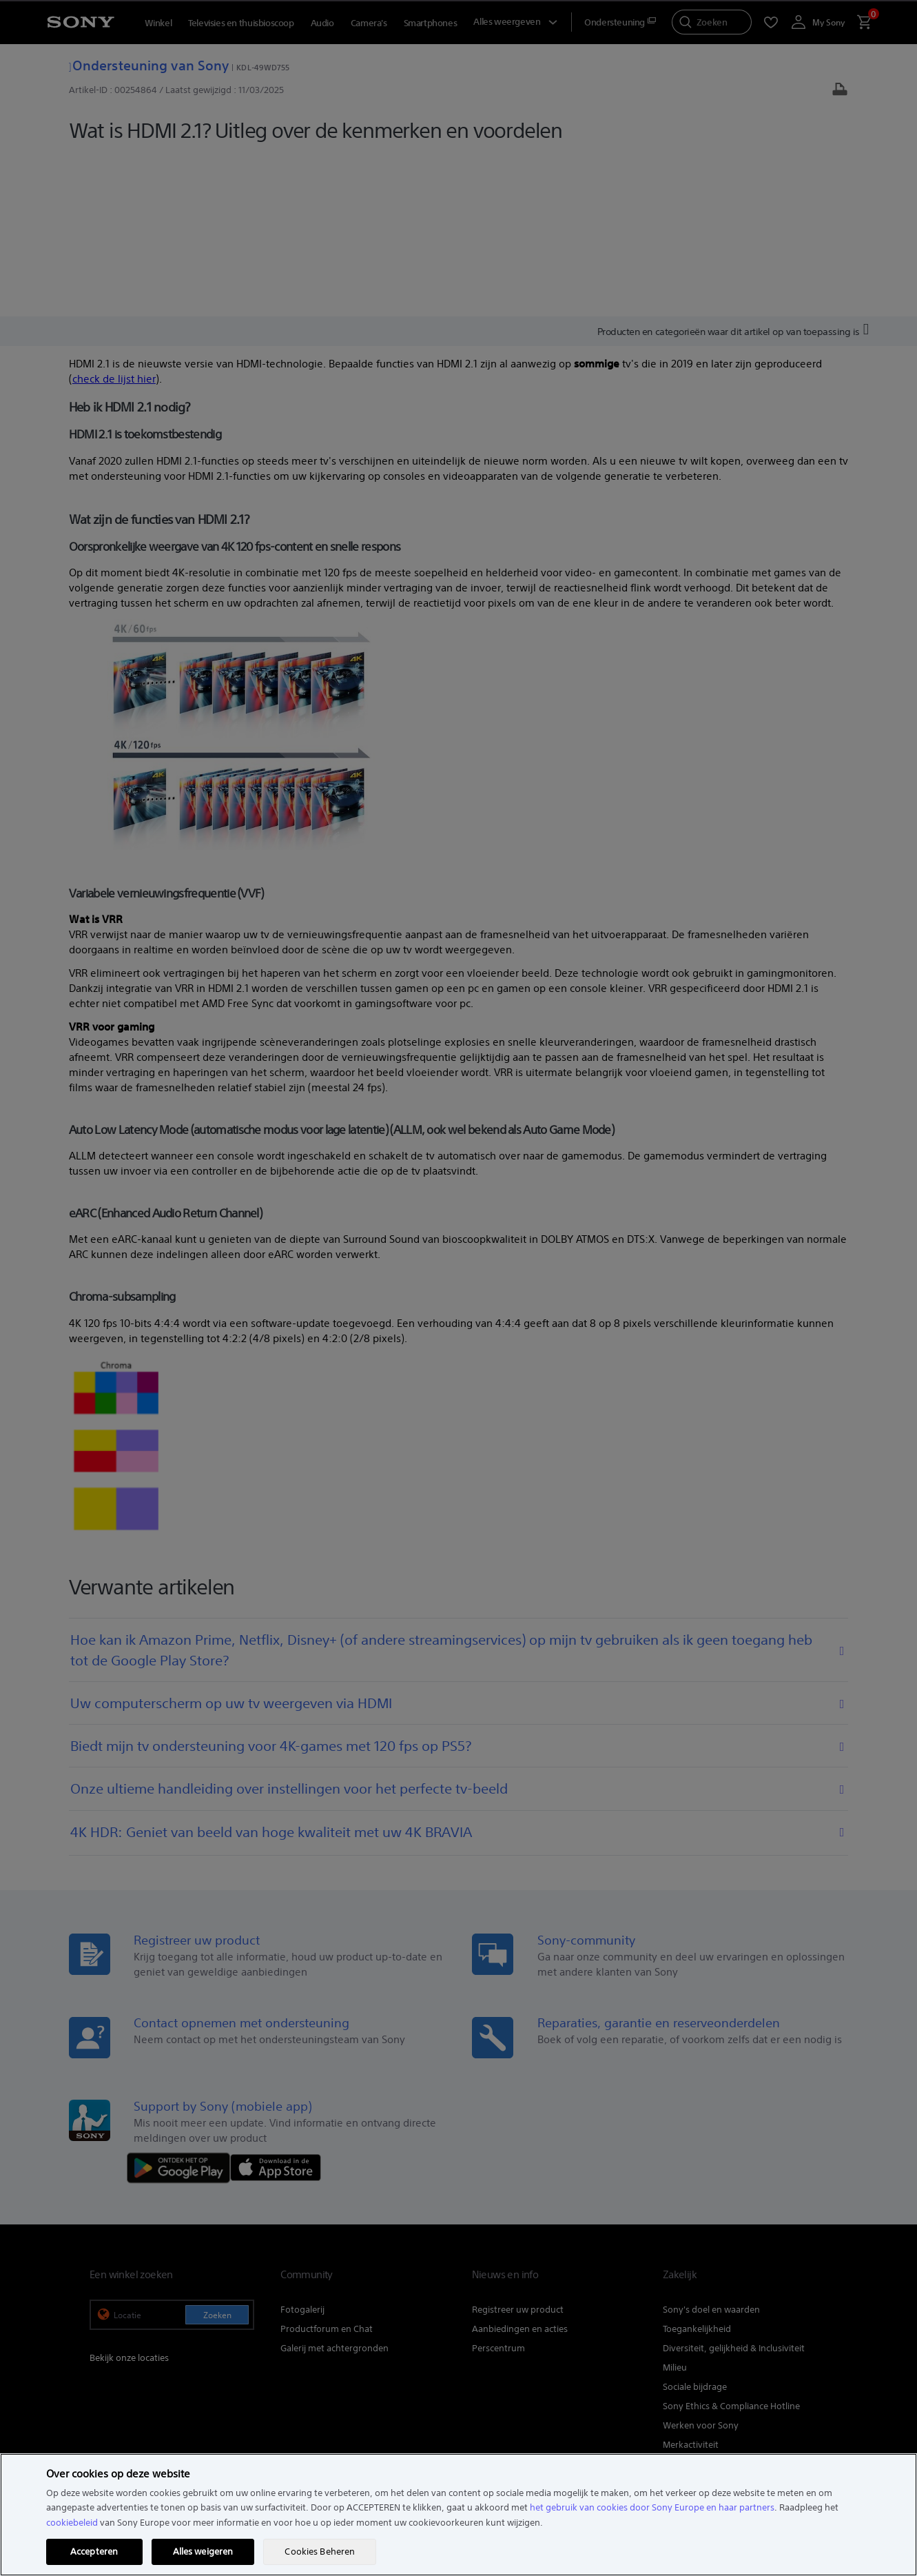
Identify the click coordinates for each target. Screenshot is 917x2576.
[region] (458, 2514)
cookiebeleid (72, 2522)
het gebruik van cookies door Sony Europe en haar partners (652, 2507)
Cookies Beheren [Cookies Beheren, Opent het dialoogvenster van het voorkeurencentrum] (320, 2551)
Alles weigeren (203, 2551)
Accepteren (94, 2551)
